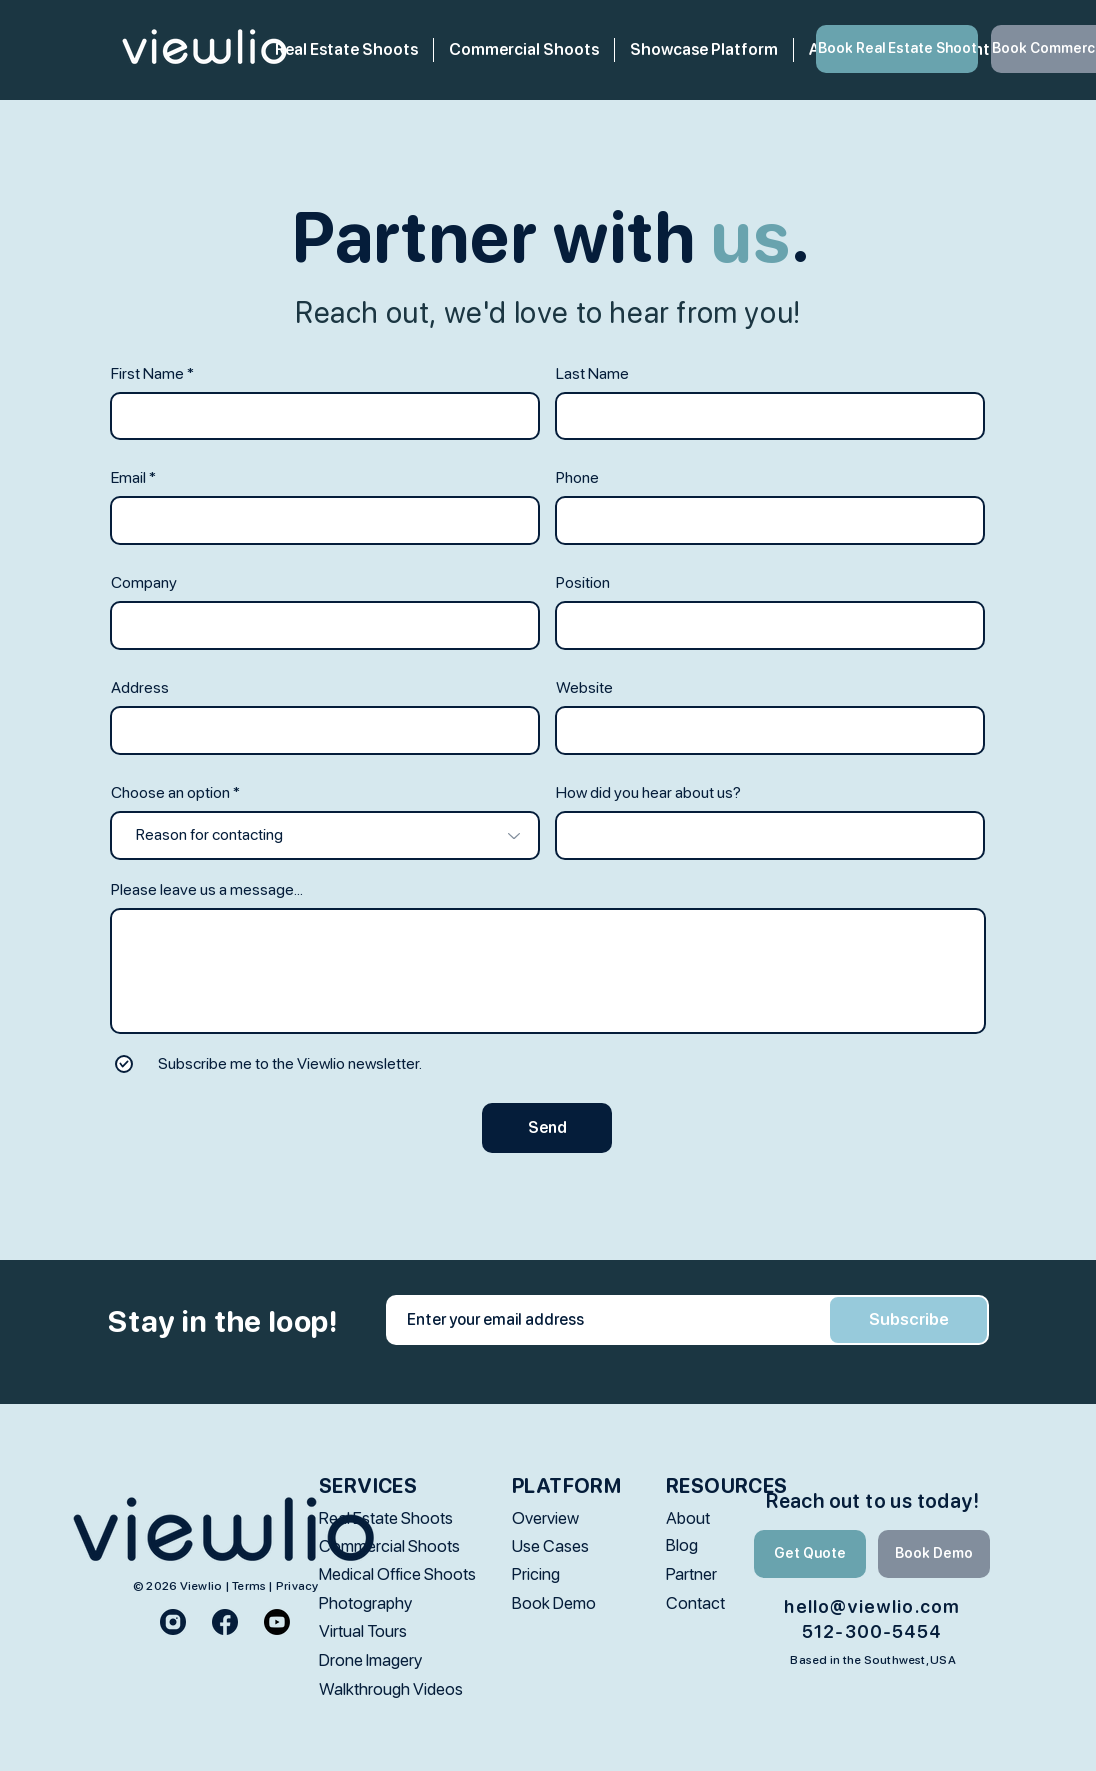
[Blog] (731, 1545)
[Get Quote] (810, 1554)
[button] (524, 50)
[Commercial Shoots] (389, 1546)
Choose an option (170, 793)
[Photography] (378, 1603)
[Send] (547, 1128)
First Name (147, 374)
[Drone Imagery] (378, 1660)
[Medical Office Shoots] (397, 1574)
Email (128, 478)
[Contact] (731, 1603)
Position (583, 583)
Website (584, 688)
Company (144, 583)
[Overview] (571, 1518)
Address (140, 688)
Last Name (592, 374)
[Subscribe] (908, 1320)
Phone (577, 478)
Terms (249, 1586)
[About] (731, 1518)
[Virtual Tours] (378, 1631)
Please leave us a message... (207, 890)
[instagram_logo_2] (173, 1622)
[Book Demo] (571, 1603)
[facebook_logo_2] (225, 1622)
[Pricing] (571, 1574)
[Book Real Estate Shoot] (897, 49)
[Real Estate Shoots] (386, 1518)
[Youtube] (277, 1622)
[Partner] (731, 1574)
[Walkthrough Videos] (391, 1689)
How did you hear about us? (648, 793)
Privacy (297, 1586)
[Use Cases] (571, 1546)
